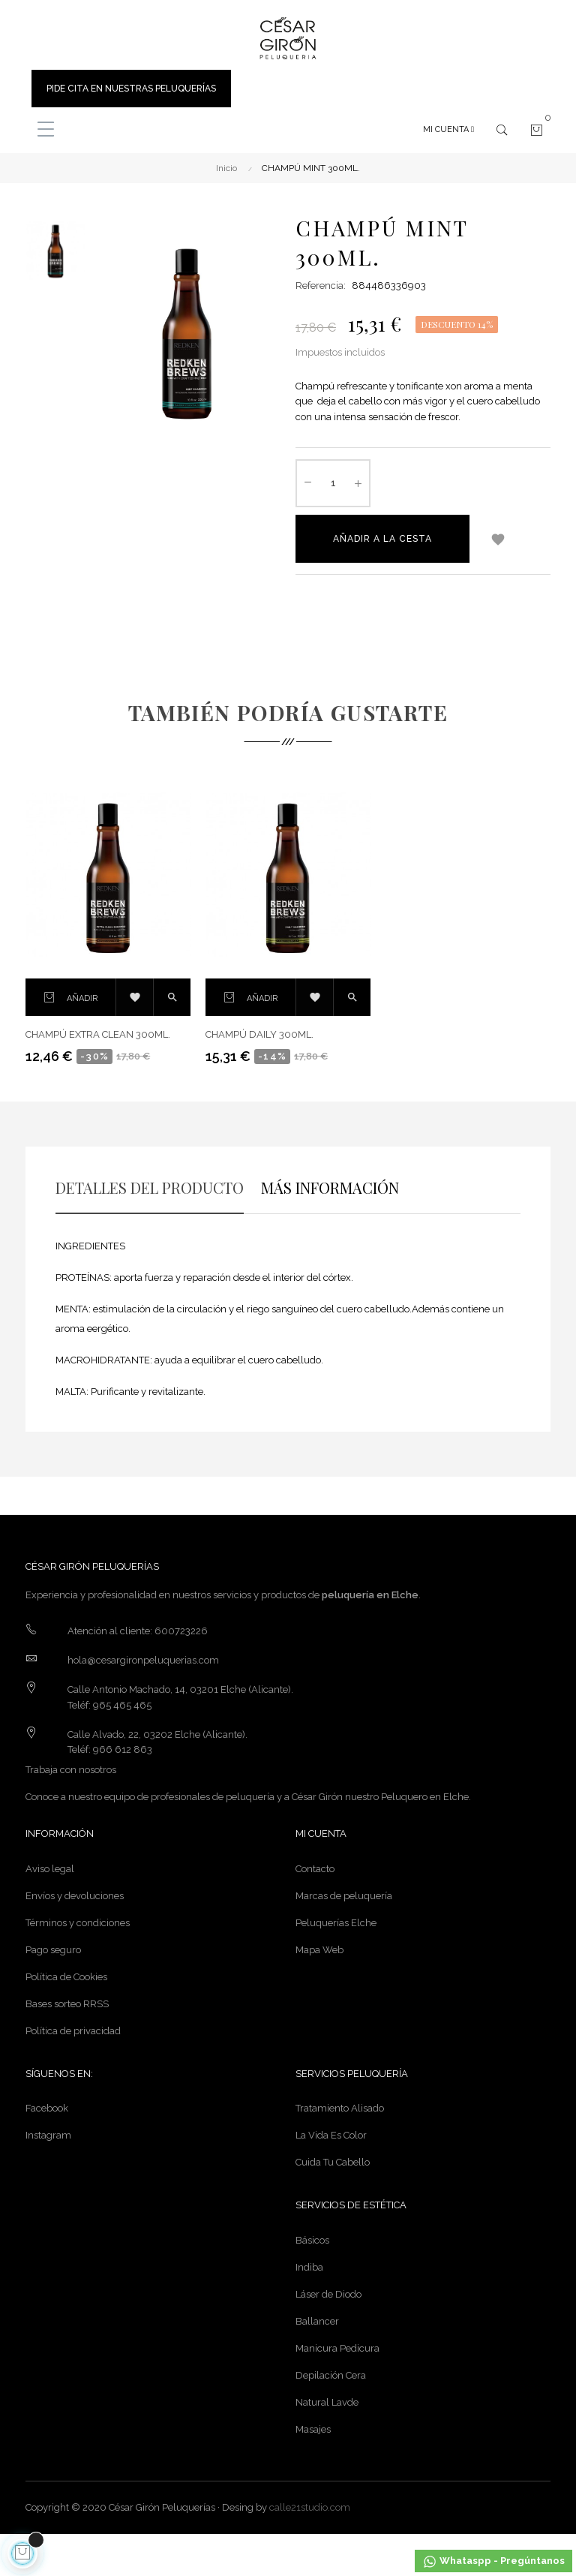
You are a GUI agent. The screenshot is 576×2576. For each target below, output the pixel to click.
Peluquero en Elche (425, 1796)
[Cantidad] (333, 483)
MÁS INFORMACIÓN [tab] (330, 1187)
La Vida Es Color (331, 2135)
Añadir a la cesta (382, 539)
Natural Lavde (327, 2402)
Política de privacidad (73, 2030)
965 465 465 (122, 1705)
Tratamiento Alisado (340, 2108)
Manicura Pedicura (338, 2348)
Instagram (48, 2135)
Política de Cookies (66, 1976)
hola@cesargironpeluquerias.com (143, 1660)
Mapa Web (320, 1949)
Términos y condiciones (78, 1922)
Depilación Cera (331, 2375)
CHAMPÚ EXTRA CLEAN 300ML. (98, 1034)
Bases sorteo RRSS (67, 2003)
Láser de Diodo (329, 2294)
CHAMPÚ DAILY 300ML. (260, 1034)
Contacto (315, 1868)
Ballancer (317, 2321)
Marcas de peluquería (344, 1895)
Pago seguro (53, 1949)
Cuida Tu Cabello (333, 2162)
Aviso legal (50, 1868)
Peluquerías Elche (336, 1922)
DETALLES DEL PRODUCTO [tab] (150, 1187)
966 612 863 (122, 1749)
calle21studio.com (309, 2507)
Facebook (47, 2108)
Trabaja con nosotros (71, 1769)
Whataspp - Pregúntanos (493, 2561)
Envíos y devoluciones (75, 1895)
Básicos (312, 2240)
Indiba (309, 2267)
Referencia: (321, 285)
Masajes (313, 2429)
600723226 (181, 1631)
